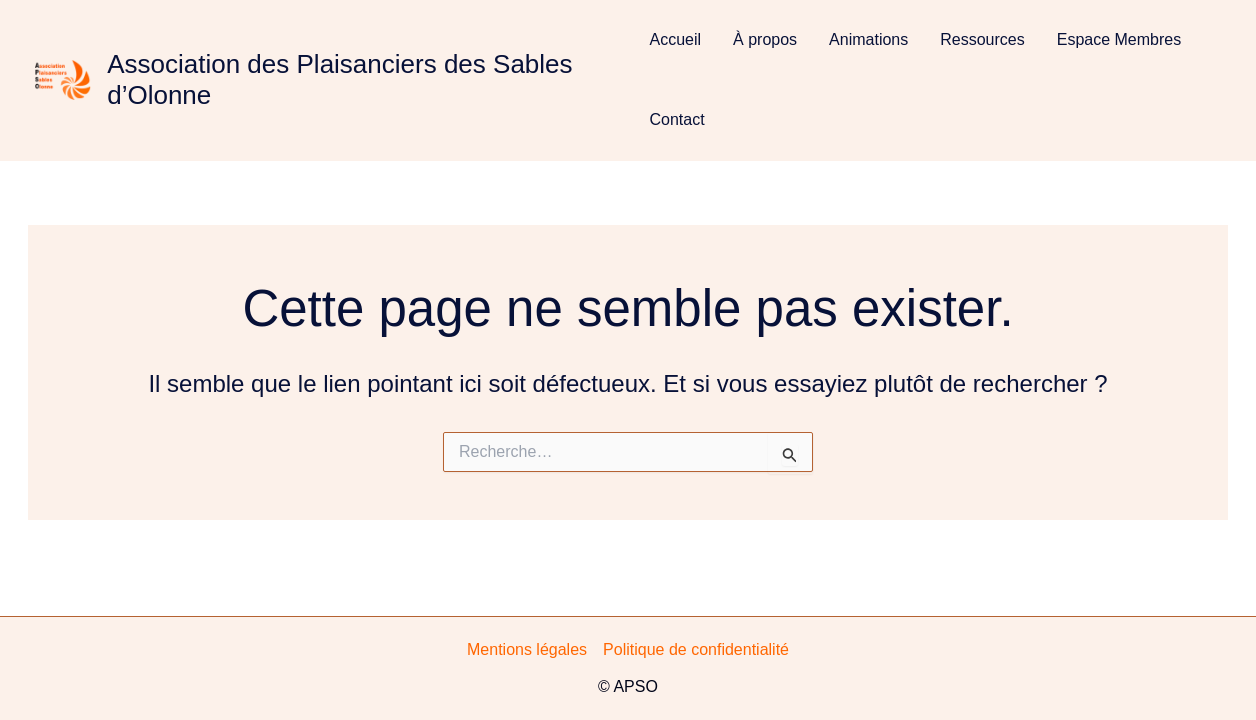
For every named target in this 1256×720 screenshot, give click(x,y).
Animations (868, 39)
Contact (676, 119)
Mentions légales (527, 649)
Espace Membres (1119, 39)
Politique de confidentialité (696, 649)
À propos (765, 39)
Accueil (675, 39)
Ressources (982, 39)
